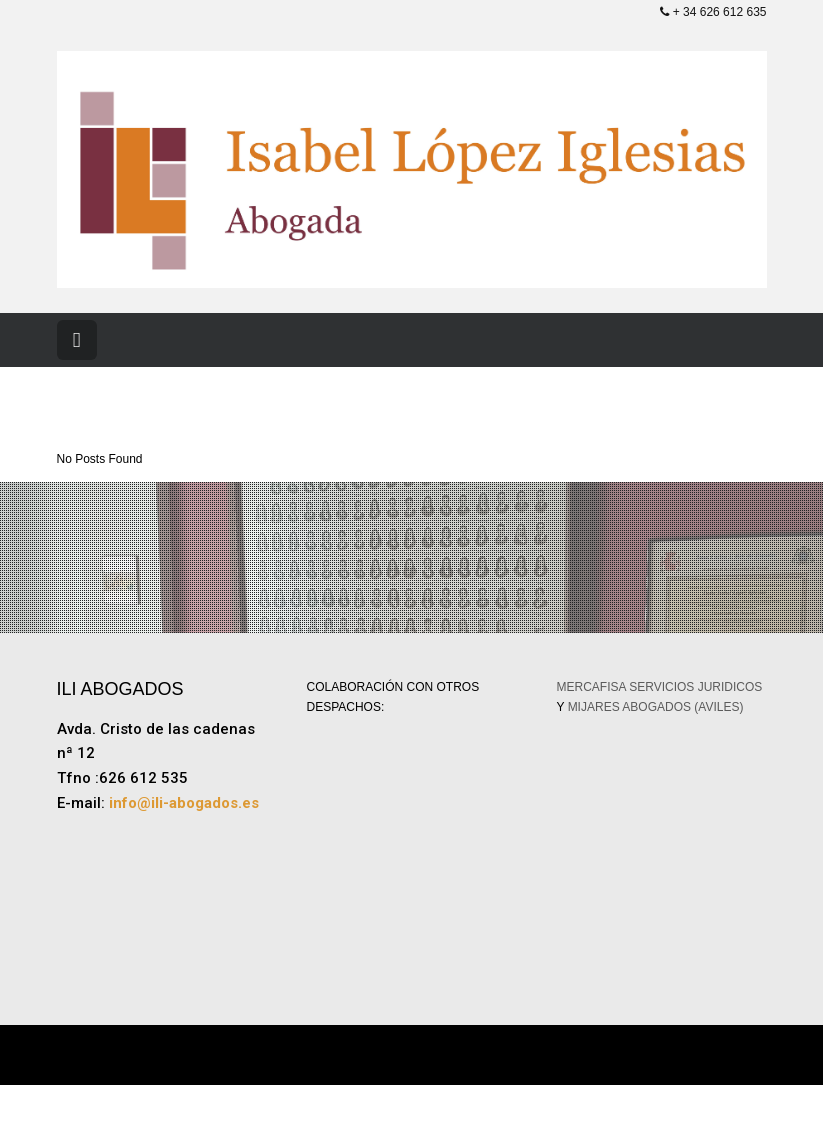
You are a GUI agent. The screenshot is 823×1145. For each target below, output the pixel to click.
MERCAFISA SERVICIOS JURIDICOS (660, 687)
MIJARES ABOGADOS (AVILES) (656, 707)
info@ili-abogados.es (184, 803)
